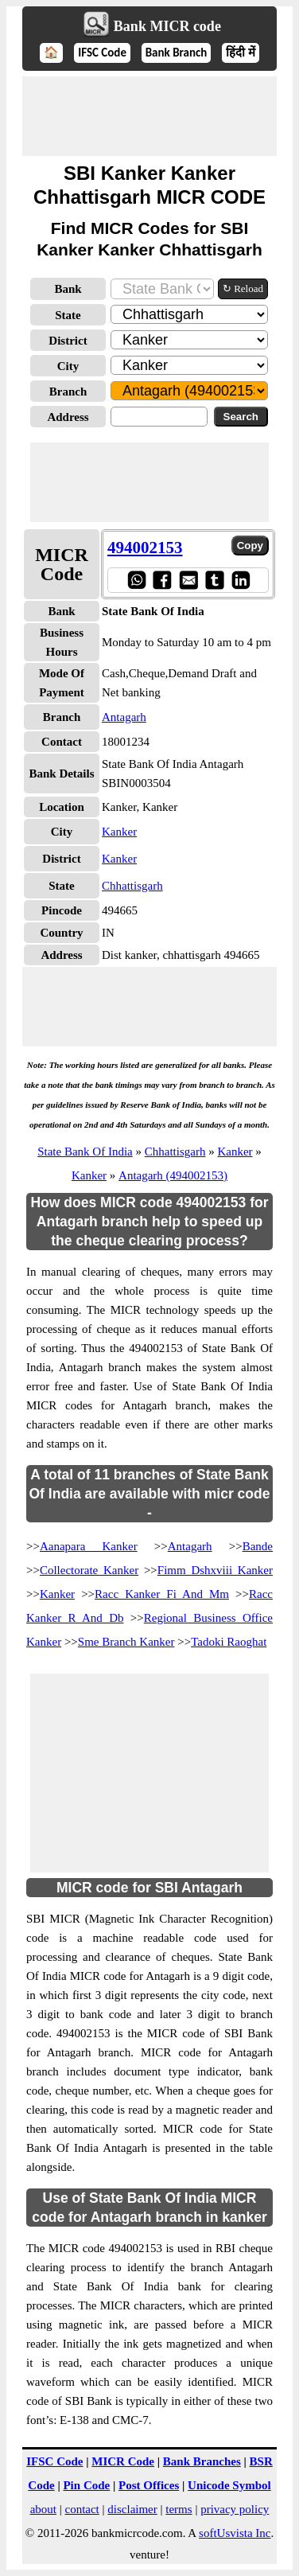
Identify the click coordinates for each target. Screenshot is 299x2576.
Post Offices (148, 2485)
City (68, 366)
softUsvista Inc (234, 2533)
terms (178, 2509)
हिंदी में (240, 52)
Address (67, 417)
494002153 (145, 547)
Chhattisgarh (132, 885)
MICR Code (122, 2461)
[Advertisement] (149, 116)
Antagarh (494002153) (172, 1175)
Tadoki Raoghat (228, 1641)
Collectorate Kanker (89, 1570)
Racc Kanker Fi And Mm (162, 1594)
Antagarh (124, 717)
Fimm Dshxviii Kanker (215, 1570)
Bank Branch (177, 52)
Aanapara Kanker (89, 1546)
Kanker (119, 831)
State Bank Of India (85, 1151)
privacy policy (234, 2509)
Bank (67, 289)
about (43, 2509)
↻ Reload (243, 288)
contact (81, 2509)
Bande (258, 1546)
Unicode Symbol (229, 2485)
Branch (68, 391)
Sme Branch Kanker (126, 1641)
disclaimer (132, 2509)
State (68, 315)
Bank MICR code (167, 26)
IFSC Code (102, 52)
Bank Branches (202, 2461)
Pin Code (86, 2485)
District (68, 340)
